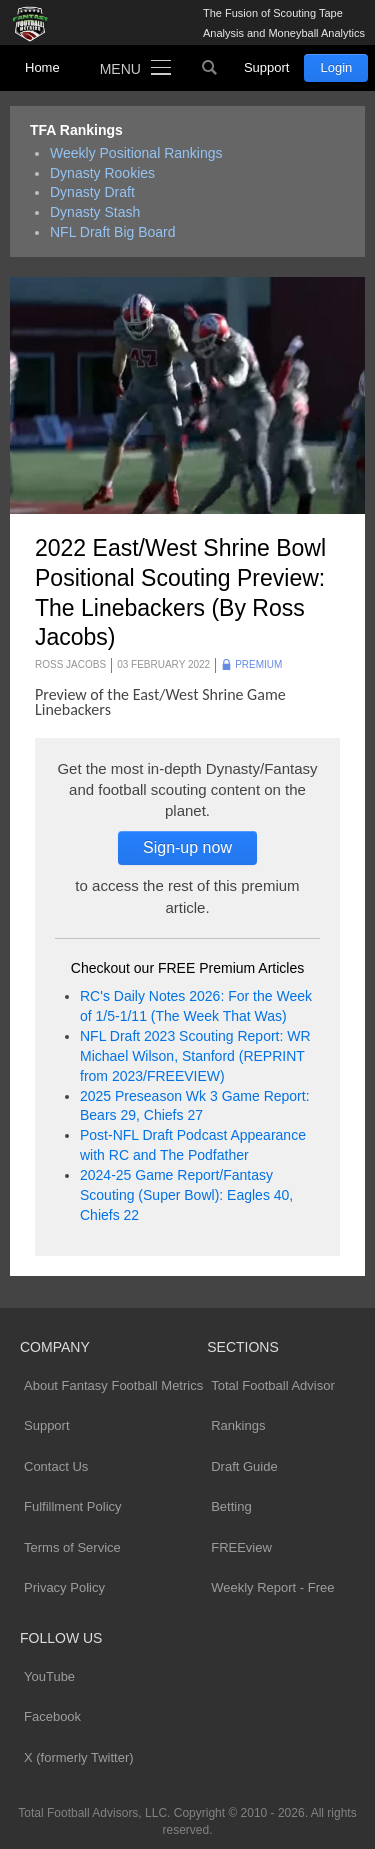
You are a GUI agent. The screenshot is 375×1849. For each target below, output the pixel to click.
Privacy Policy (64, 1587)
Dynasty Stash (95, 212)
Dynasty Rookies (102, 173)
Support (267, 67)
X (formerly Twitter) (79, 1757)
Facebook (52, 1716)
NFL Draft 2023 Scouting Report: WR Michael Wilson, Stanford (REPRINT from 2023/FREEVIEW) (195, 1056)
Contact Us (56, 1466)
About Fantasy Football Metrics (113, 1385)
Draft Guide (244, 1466)
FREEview (241, 1547)
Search (210, 68)
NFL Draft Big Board (113, 232)
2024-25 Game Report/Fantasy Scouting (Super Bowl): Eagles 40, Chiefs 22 (186, 1195)
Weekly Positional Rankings (136, 153)
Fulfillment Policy (73, 1506)
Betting (231, 1506)
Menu (120, 69)
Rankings (238, 1425)
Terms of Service (72, 1547)
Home (42, 67)
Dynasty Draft (92, 192)
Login (336, 67)
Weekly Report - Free (272, 1587)
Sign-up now (187, 847)
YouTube (49, 1676)
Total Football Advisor (273, 1385)
